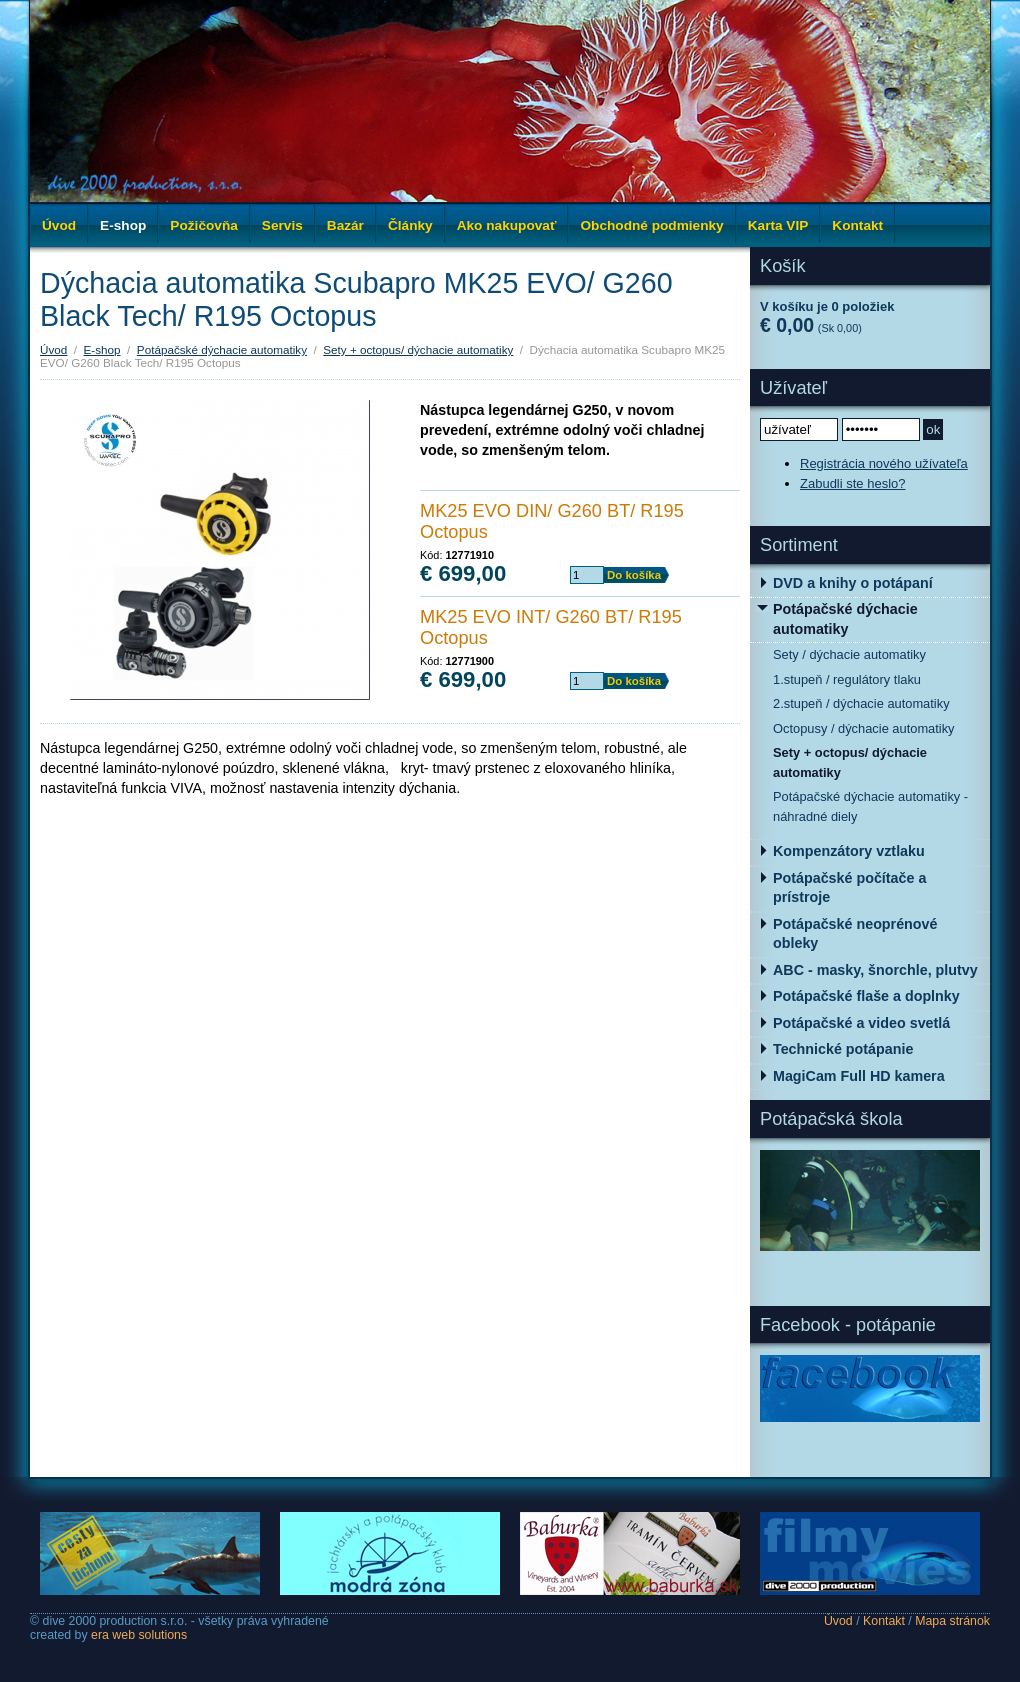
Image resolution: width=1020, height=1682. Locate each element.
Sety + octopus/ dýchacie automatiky (418, 349)
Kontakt (884, 1621)
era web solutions (139, 1635)
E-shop (102, 349)
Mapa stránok (952, 1621)
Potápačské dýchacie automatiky (222, 349)
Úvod (59, 225)
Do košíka (634, 575)
